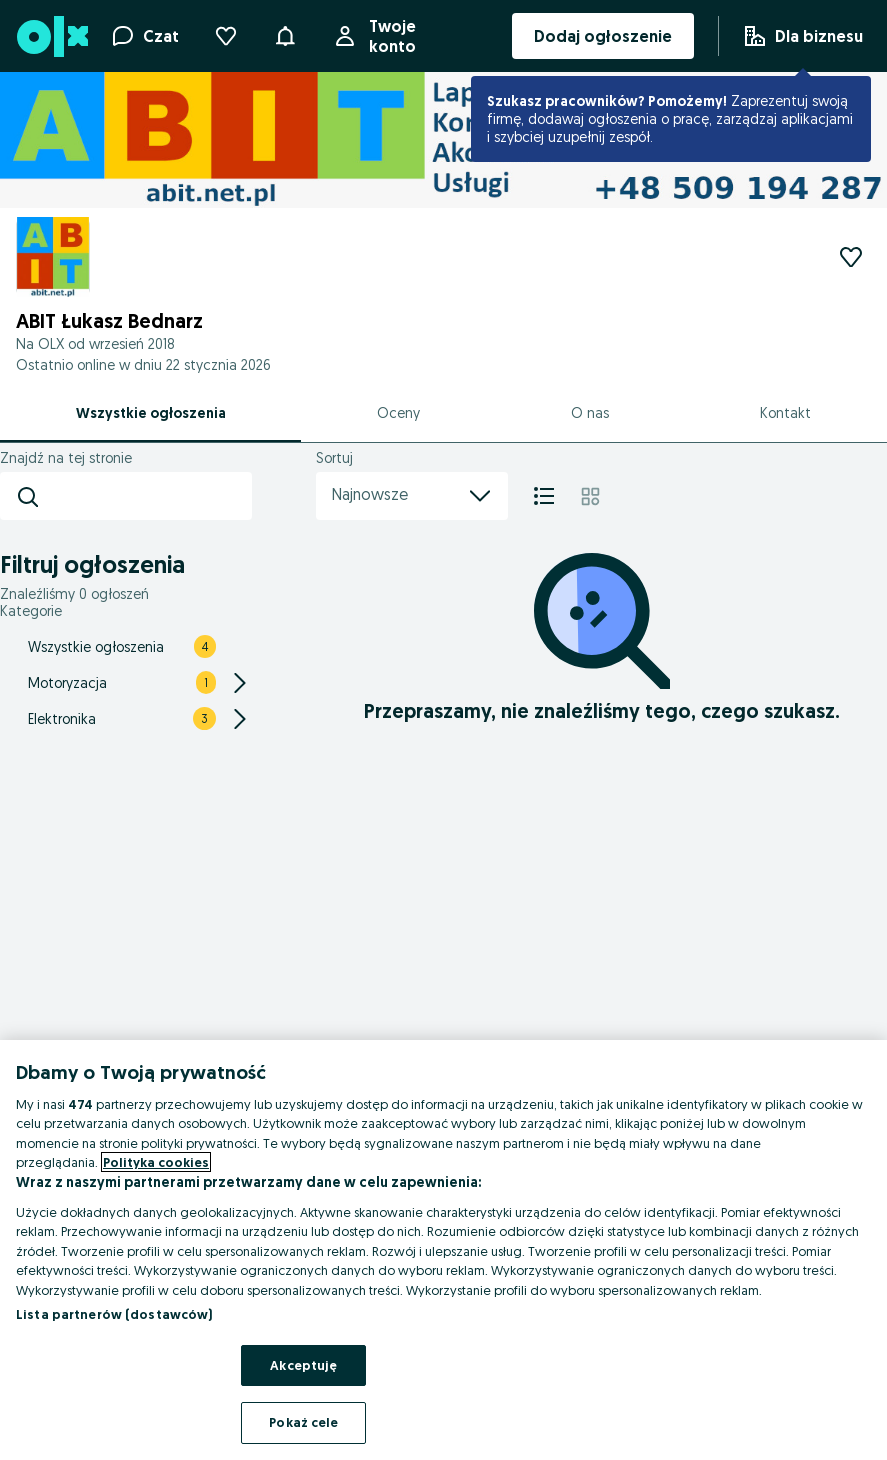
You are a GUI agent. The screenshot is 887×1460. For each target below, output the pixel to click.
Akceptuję (303, 1365)
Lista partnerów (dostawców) (114, 1314)
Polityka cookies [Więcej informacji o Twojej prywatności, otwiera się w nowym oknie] (156, 1162)
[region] (443, 1250)
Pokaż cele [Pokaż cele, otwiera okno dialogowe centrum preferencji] (303, 1422)
